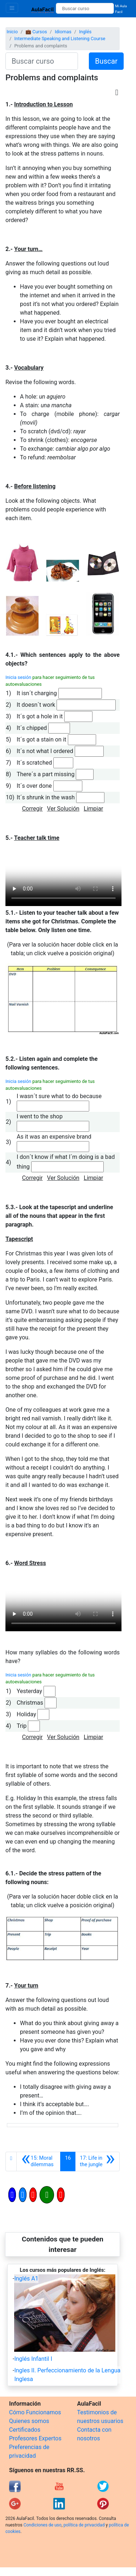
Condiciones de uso (43, 2525)
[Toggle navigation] (12, 8)
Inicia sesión (18, 677)
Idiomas (63, 31)
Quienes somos (29, 2421)
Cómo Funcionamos (35, 2412)
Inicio (12, 31)
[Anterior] (38, 2161)
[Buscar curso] (85, 8)
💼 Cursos (36, 31)
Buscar (106, 61)
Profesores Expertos (35, 2438)
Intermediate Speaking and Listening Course (59, 38)
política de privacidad (83, 2525)
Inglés (85, 31)
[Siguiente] (97, 2161)
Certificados (24, 2429)
